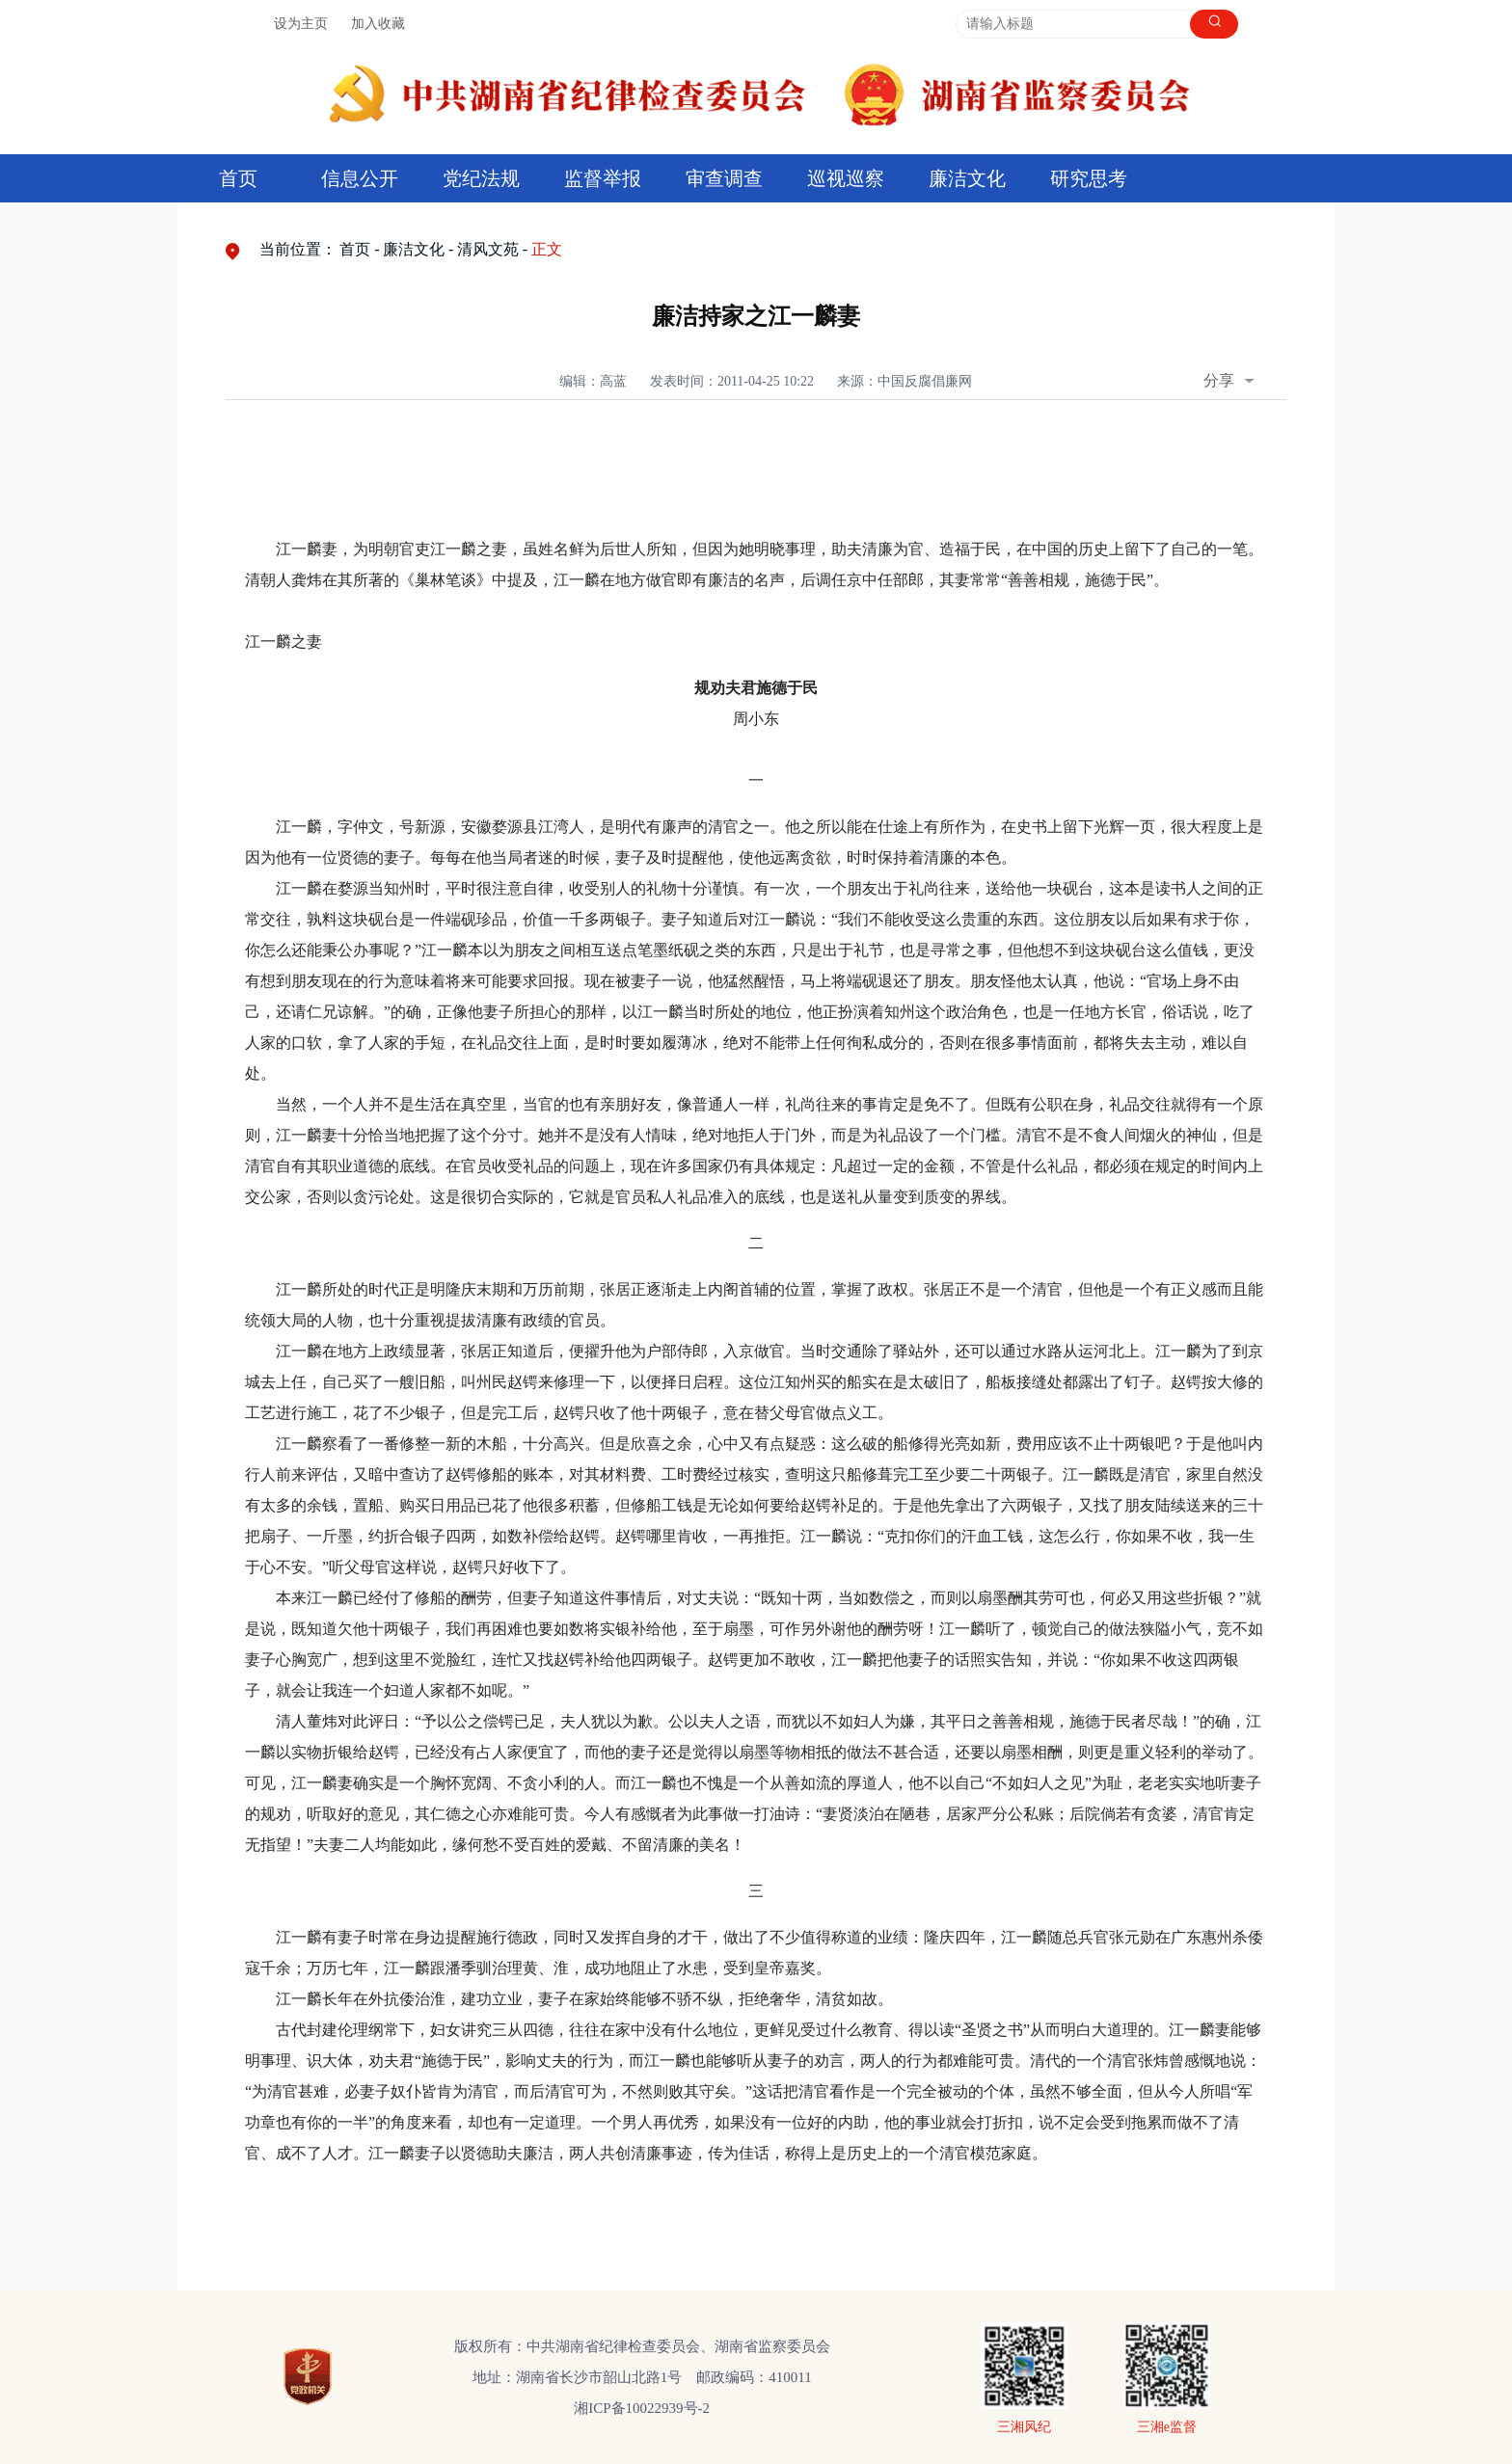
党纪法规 (481, 178)
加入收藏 (378, 23)
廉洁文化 (967, 178)
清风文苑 (488, 249)
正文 (546, 249)
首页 (238, 178)
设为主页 (301, 23)
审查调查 (724, 178)
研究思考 (1088, 178)
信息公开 (359, 178)
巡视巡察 (845, 178)
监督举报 (602, 178)
